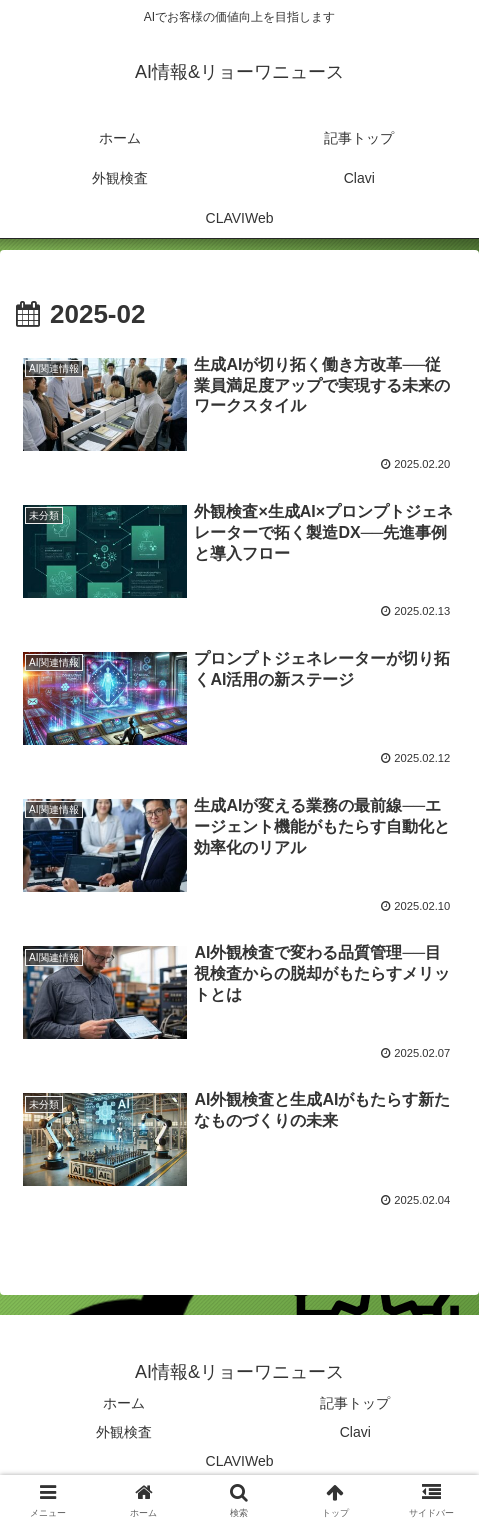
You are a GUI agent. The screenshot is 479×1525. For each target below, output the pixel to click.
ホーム (124, 1403)
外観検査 (124, 1432)
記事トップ (355, 1403)
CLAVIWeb (240, 1461)
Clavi (355, 1432)
